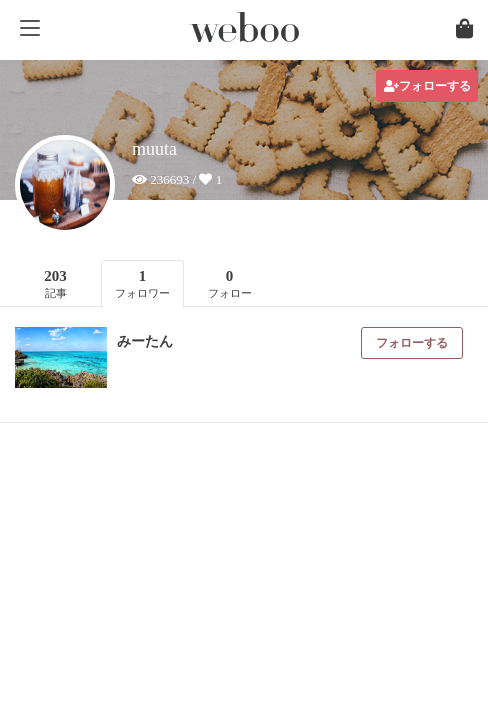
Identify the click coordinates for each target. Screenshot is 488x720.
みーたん (145, 341)
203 (55, 283)
